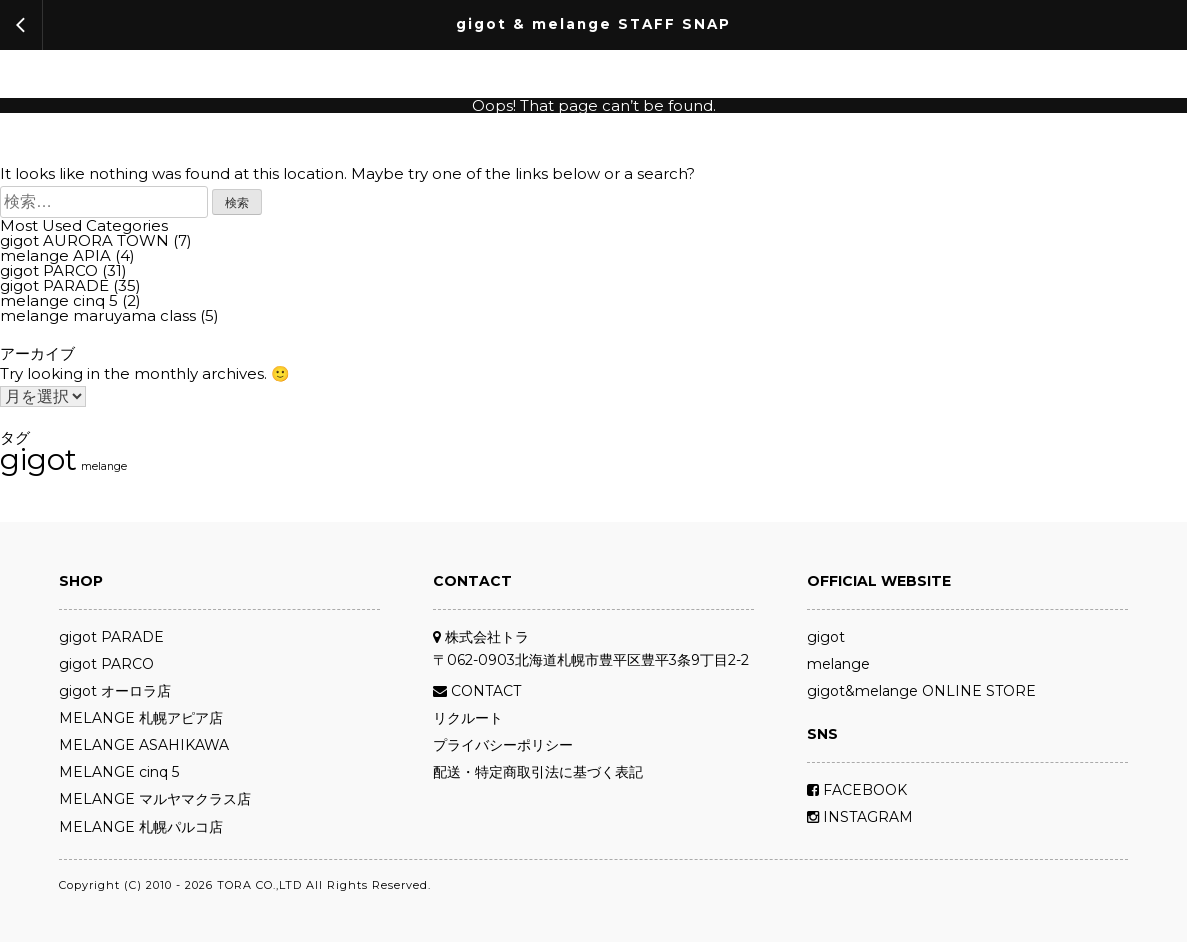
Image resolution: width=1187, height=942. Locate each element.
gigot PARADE (54, 285)
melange (838, 664)
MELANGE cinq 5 (119, 772)
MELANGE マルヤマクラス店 (155, 799)
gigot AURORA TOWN (84, 240)
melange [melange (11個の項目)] (104, 467)
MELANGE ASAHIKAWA (144, 745)
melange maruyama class (98, 315)
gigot (826, 637)
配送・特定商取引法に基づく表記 (538, 772)
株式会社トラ (481, 637)
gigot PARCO (49, 270)
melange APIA (55, 255)
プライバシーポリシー (503, 745)
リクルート (468, 718)
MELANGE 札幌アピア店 (141, 718)
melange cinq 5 (59, 300)
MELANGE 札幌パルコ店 (141, 827)
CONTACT (477, 691)
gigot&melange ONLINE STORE (921, 691)
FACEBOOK (857, 790)
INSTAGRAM (860, 817)
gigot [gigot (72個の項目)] (38, 459)
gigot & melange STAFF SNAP (593, 25)
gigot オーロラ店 (115, 691)
